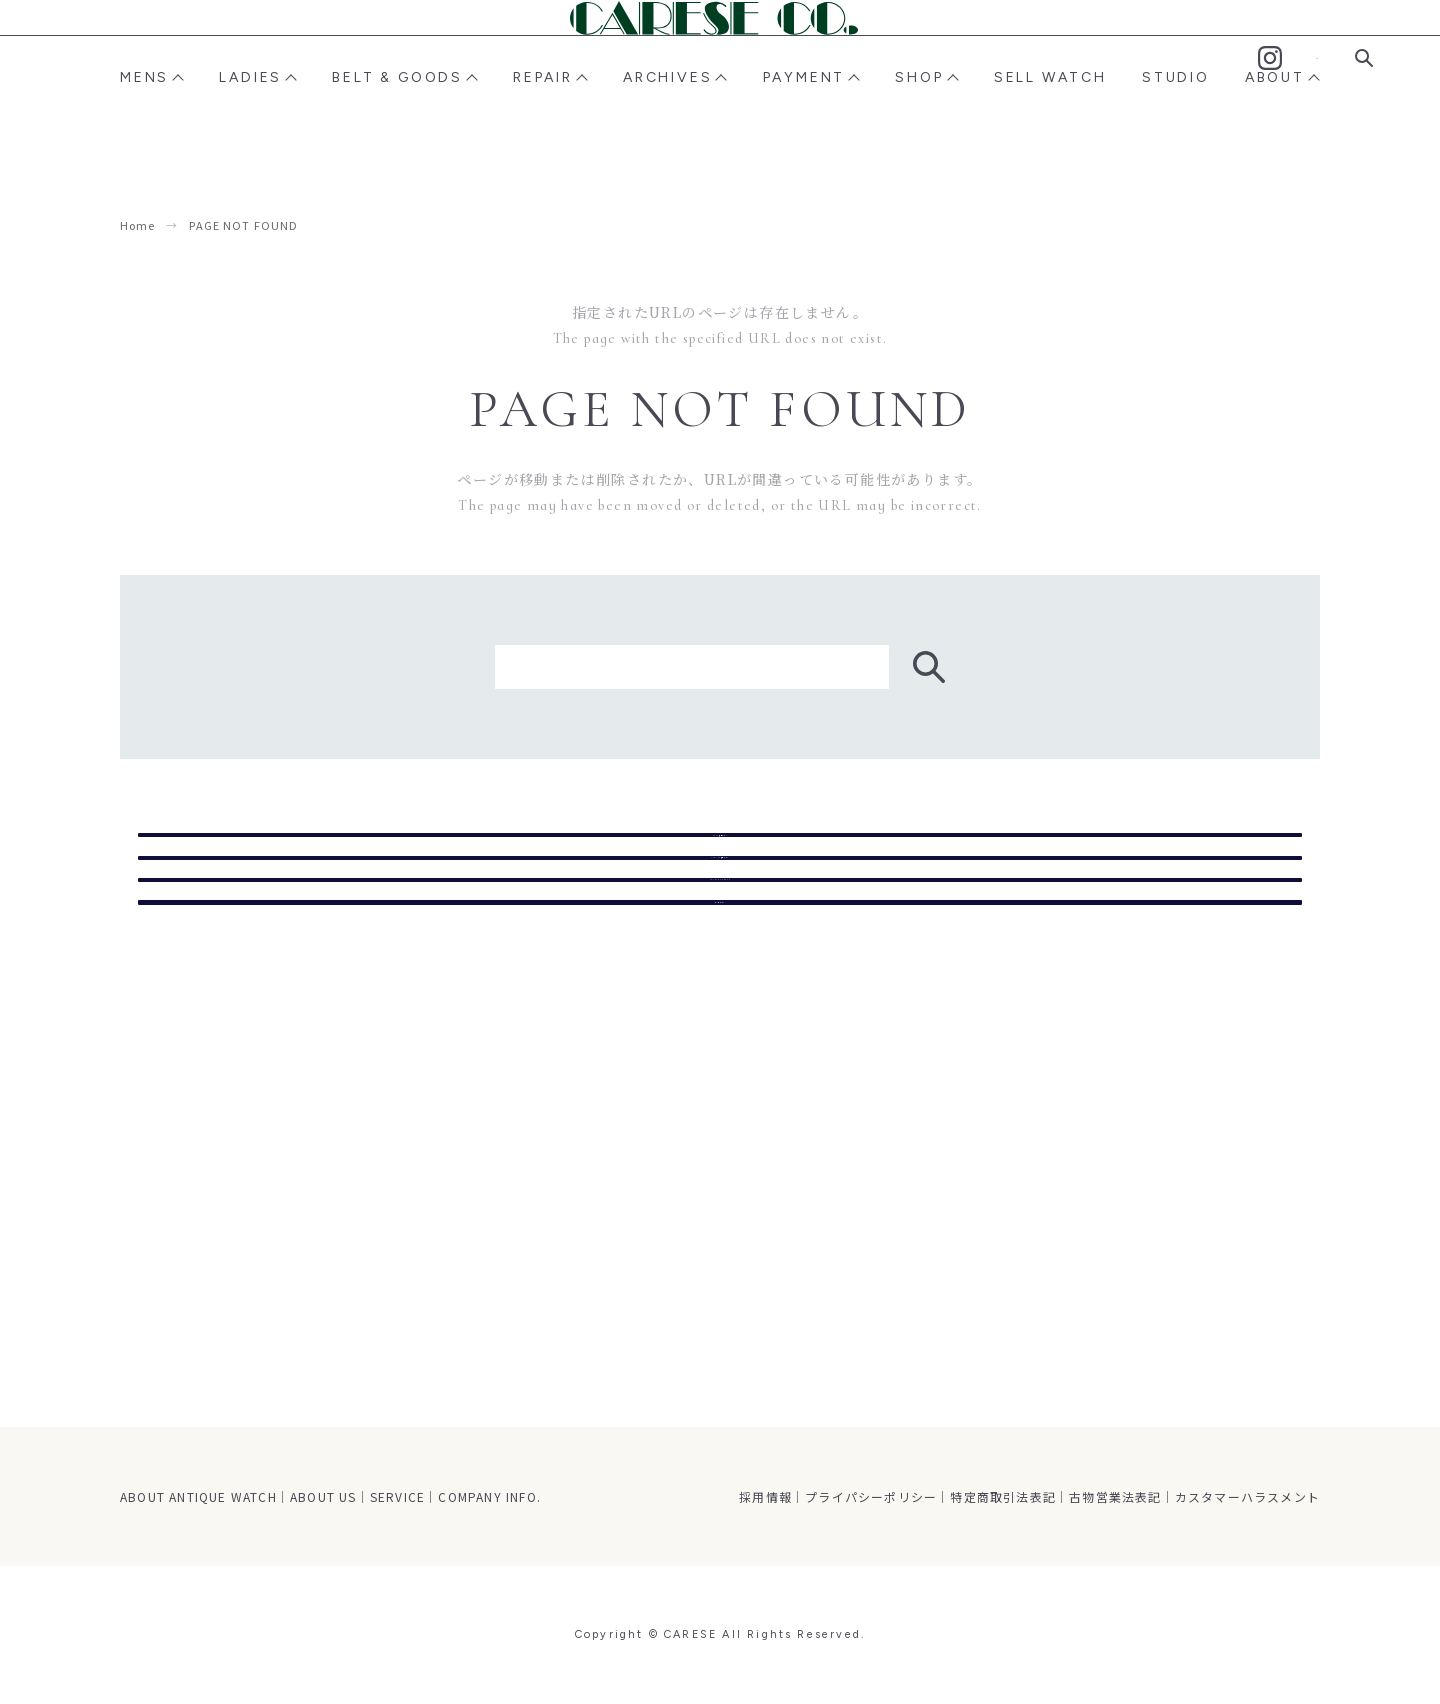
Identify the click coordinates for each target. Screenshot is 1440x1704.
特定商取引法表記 (1003, 1496)
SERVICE (397, 1496)
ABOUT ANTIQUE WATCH (198, 1496)
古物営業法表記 (1115, 1496)
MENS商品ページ (720, 848)
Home (137, 225)
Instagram (1270, 58)
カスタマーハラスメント (1247, 1496)
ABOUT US (323, 1496)
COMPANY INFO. (489, 1496)
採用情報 (765, 1496)
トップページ (720, 1085)
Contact (1317, 58)
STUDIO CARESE (720, 1006)
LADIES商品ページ (720, 927)
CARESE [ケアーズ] (720, 57)
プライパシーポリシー (871, 1496)
